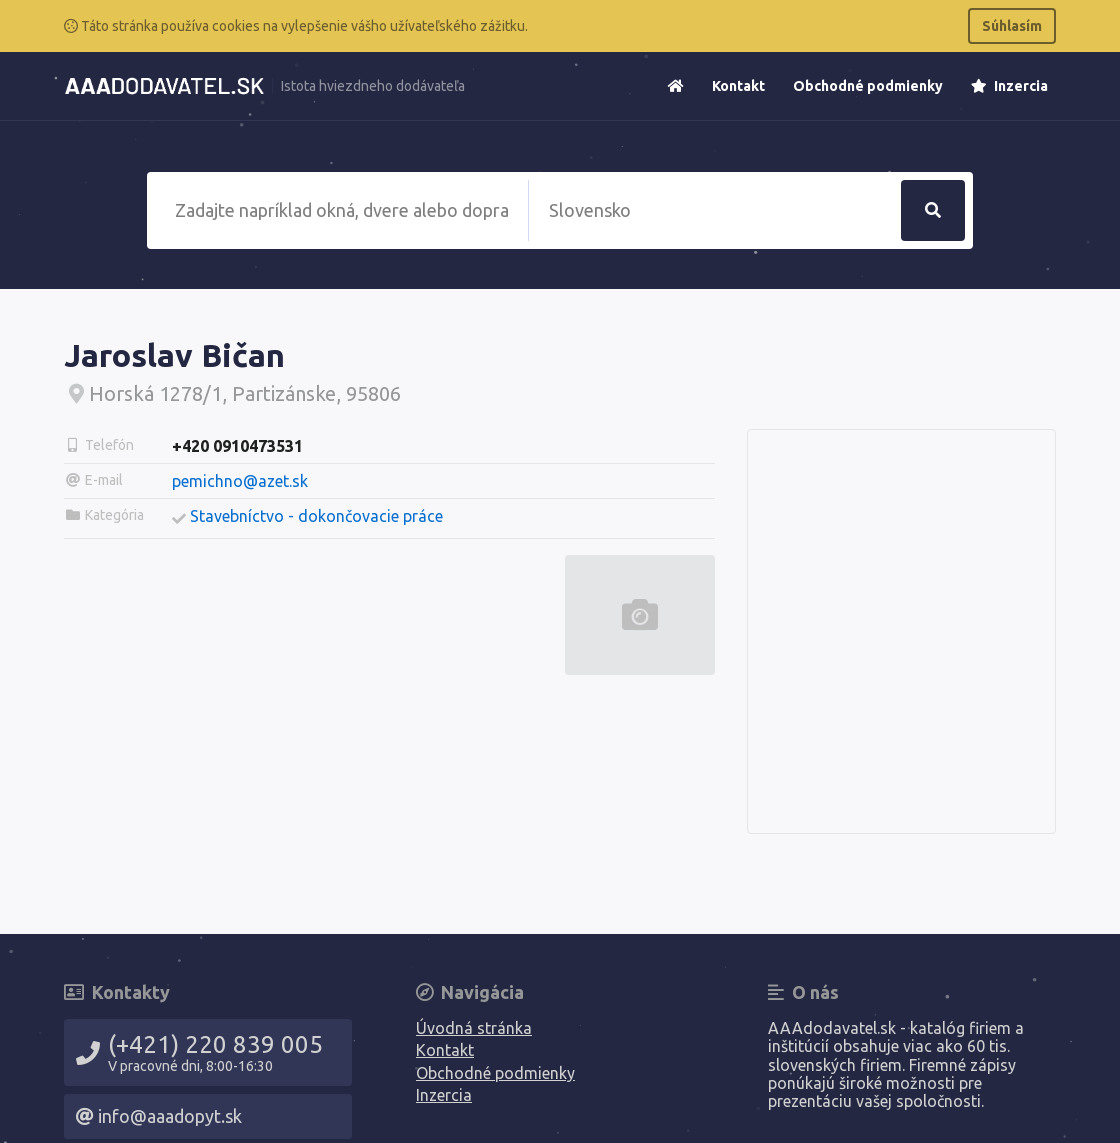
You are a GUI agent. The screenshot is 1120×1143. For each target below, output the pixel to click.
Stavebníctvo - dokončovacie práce (316, 516)
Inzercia (1009, 86)
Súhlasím (1012, 26)
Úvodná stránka (474, 1028)
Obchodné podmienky (868, 86)
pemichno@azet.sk (240, 481)
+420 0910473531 (237, 446)
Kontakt (738, 86)
